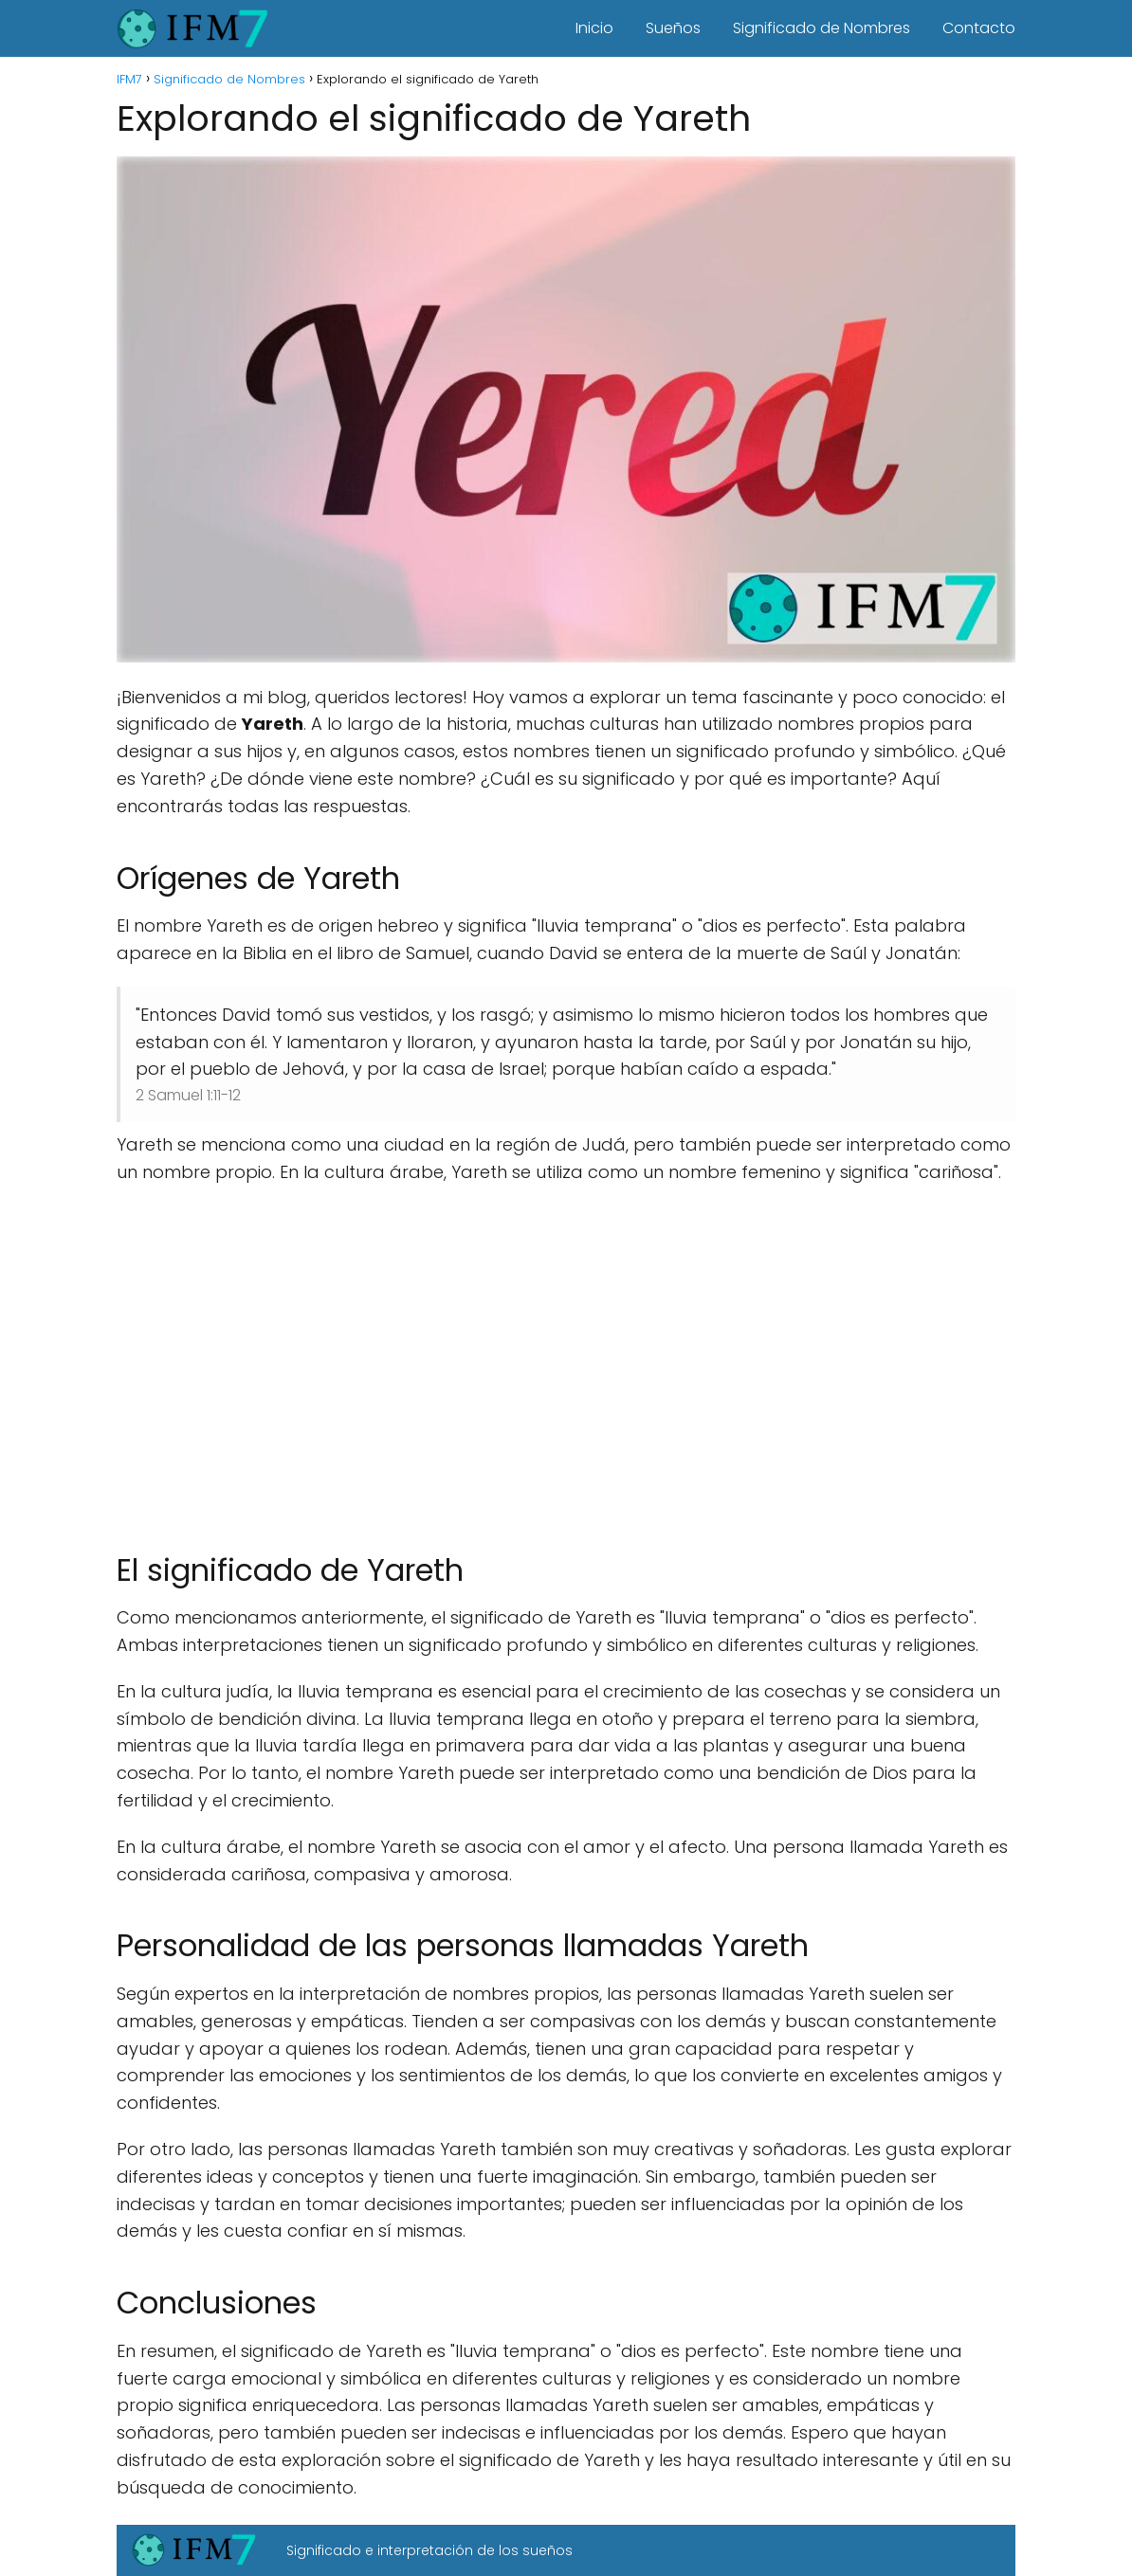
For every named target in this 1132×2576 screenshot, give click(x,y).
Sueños (673, 28)
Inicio (594, 28)
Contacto (978, 28)
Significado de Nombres (821, 28)
